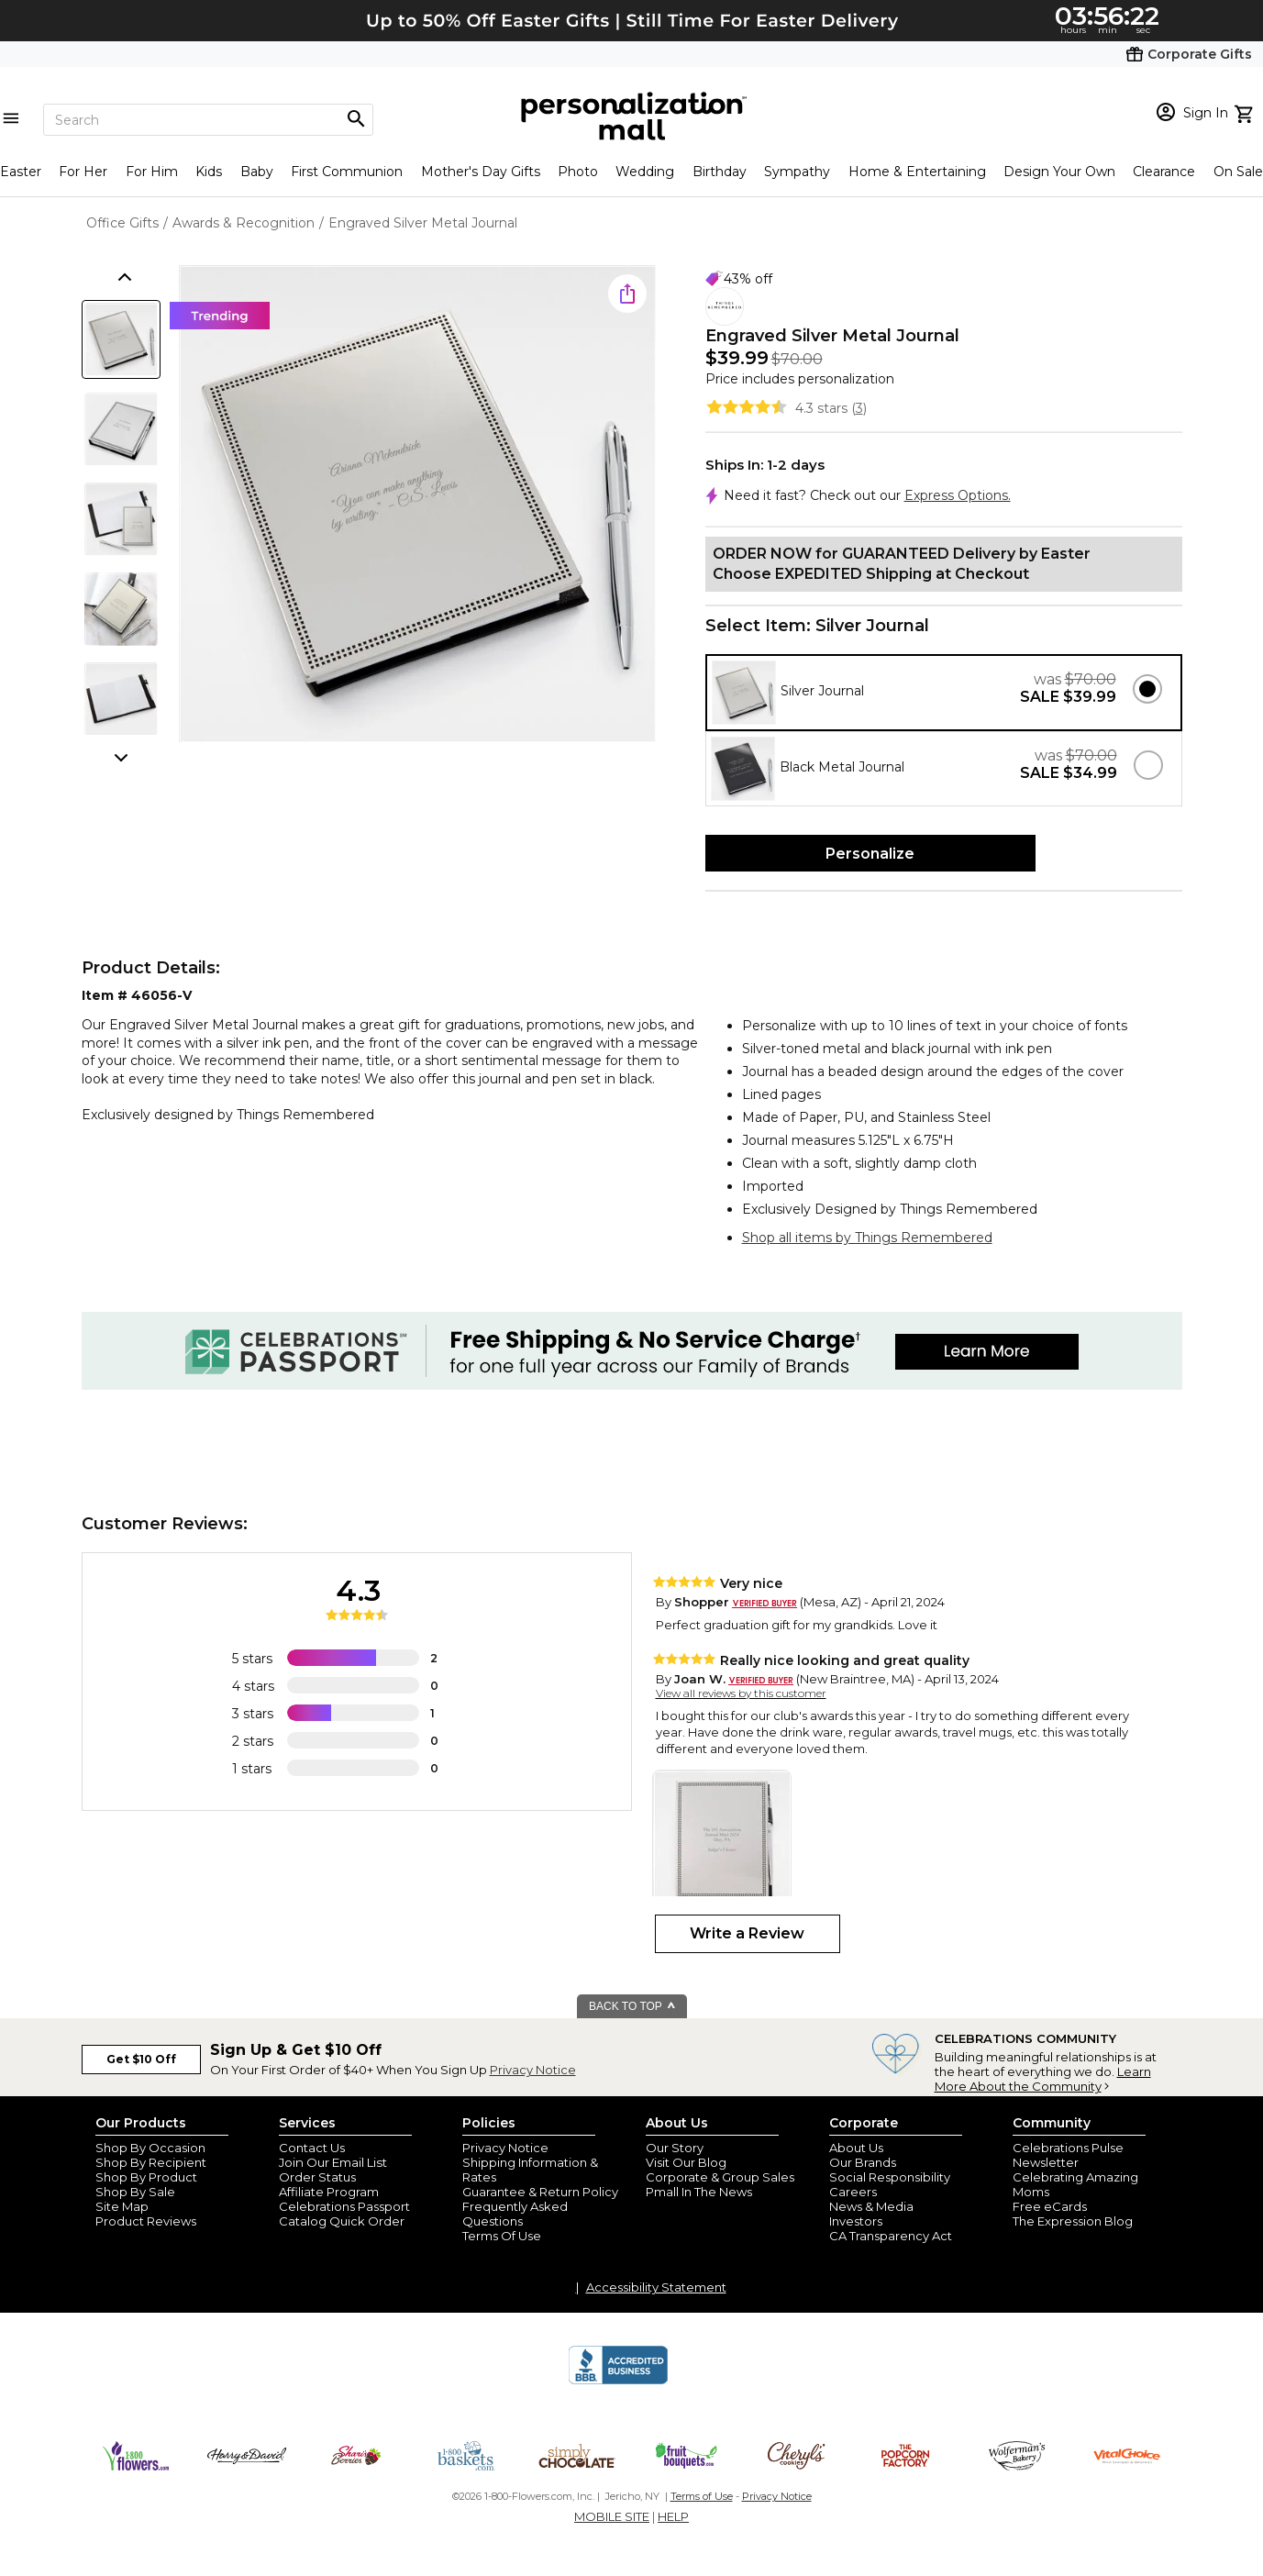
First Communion (347, 171)
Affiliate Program (329, 2191)
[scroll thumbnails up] (123, 279)
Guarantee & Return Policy (540, 2191)
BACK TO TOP (632, 2006)
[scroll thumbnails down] (123, 756)
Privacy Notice (533, 2069)
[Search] (208, 120)
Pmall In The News (699, 2191)
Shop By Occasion (150, 2147)
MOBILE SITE (611, 2516)
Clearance (1164, 171)
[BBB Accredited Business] (618, 2381)
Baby (256, 171)
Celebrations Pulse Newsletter (1068, 2155)
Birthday (719, 171)
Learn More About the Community (1043, 2078)
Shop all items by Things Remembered (867, 1237)
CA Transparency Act (890, 2235)
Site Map (122, 2206)
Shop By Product (146, 2177)
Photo (578, 171)
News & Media (871, 2206)
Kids (208, 171)
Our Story (675, 2147)
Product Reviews (145, 2221)
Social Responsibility (889, 2177)
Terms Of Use (501, 2235)
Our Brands (862, 2162)
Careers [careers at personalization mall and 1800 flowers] (853, 2191)
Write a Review (747, 1933)
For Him (152, 171)
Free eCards (1050, 2206)
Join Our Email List (333, 2162)
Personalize (869, 853)
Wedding (644, 171)
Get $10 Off (141, 2059)
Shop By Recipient (150, 2162)
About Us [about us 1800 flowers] (856, 2147)
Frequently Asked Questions (515, 2213)
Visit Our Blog (686, 2162)
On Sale (1238, 171)
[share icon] (627, 293)
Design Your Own (1059, 171)
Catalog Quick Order (341, 2221)
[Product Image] (417, 505)
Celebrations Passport (344, 2206)
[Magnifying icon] (355, 119)
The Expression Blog (1073, 2221)
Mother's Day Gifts (480, 171)
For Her (83, 171)
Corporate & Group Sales (720, 2177)
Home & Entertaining (917, 171)
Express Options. (957, 495)
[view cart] (1246, 112)
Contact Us (312, 2147)
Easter (20, 171)
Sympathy (797, 171)
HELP (673, 2516)
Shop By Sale (135, 2191)
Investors (855, 2221)
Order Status (317, 2177)
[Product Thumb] (121, 339)
